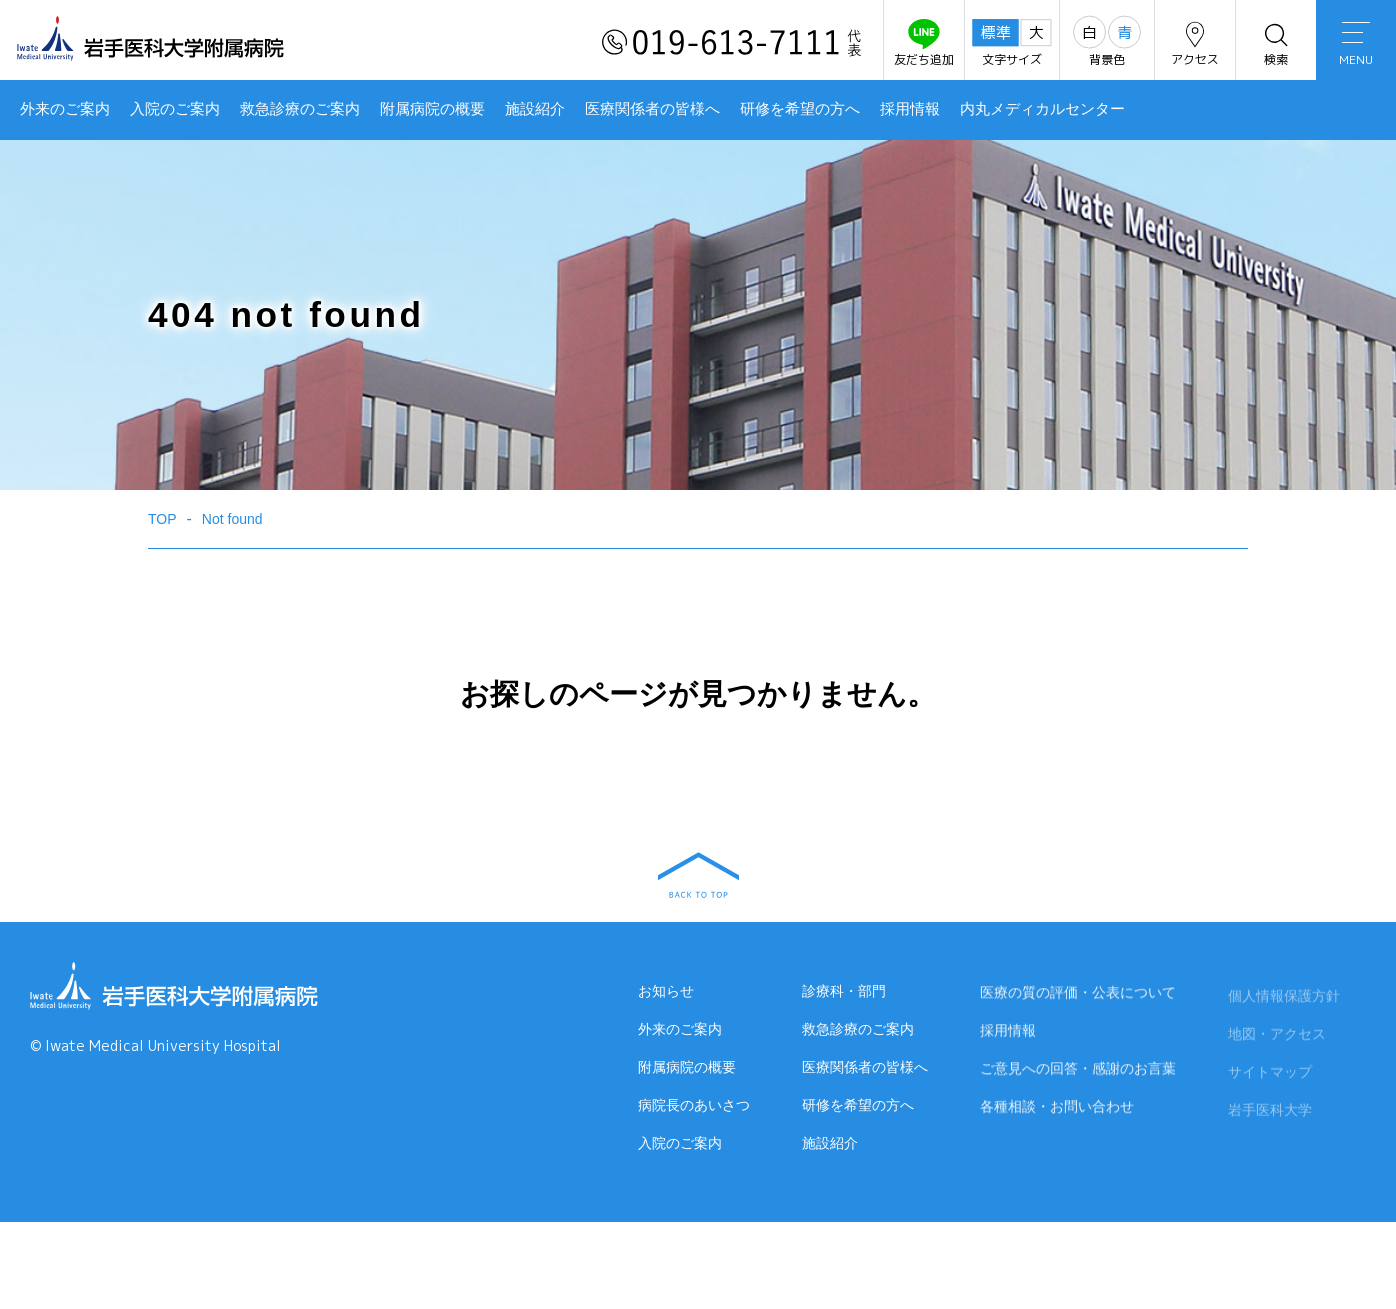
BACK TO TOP (698, 875)
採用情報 (910, 109)
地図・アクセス (1277, 1037)
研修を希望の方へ (800, 109)
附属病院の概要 (432, 109)
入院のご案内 (175, 109)
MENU (1356, 45)
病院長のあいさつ (694, 1105)
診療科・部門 (844, 991)
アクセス (1195, 43)
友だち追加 (924, 43)
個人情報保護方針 (1284, 999)
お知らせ (666, 991)
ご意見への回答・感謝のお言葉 (1078, 1070)
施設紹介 (535, 109)
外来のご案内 (65, 109)
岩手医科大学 (1270, 1113)
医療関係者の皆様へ (652, 109)
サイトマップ (1270, 1075)
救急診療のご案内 (300, 109)
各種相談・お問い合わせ (1057, 1108)
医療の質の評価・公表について (1078, 994)
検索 (1276, 43)
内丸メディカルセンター (1042, 109)
